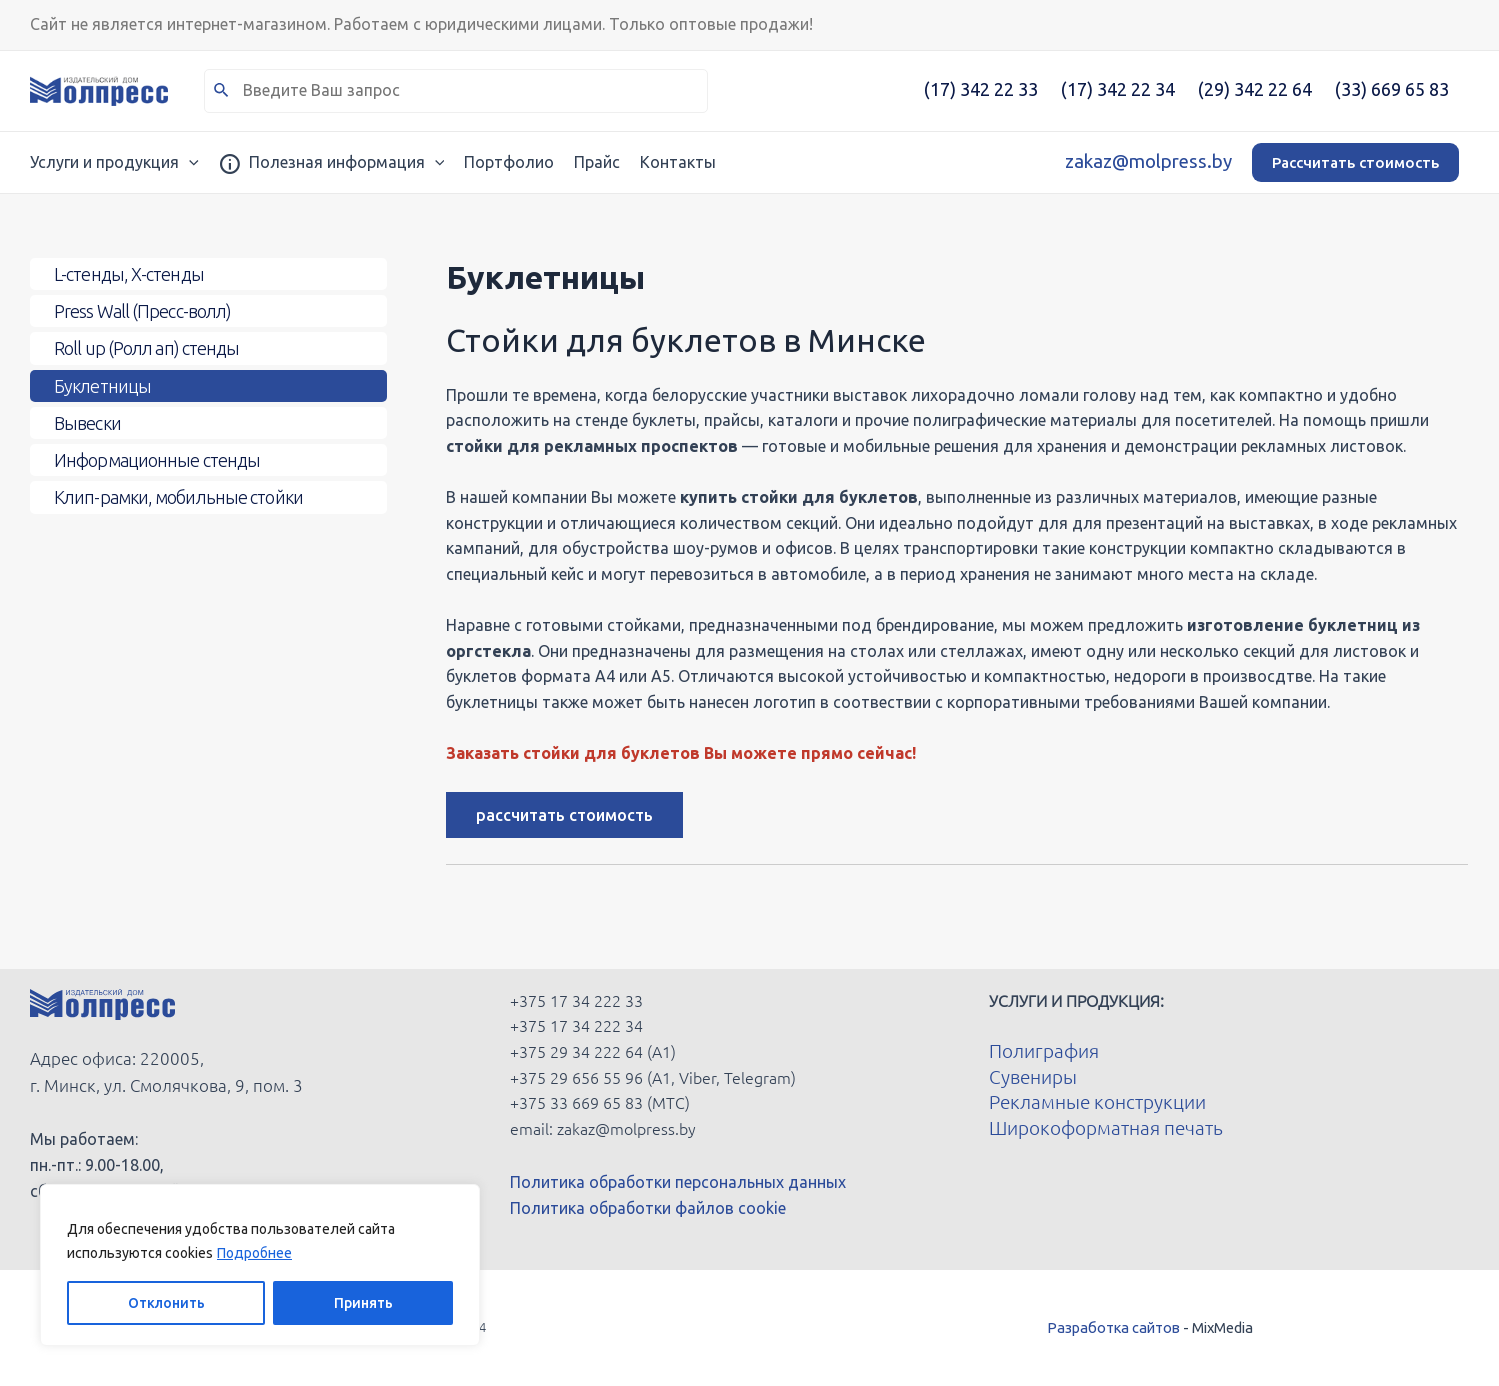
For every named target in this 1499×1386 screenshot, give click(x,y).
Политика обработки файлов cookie (648, 1208)
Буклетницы (102, 392)
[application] (189, 162)
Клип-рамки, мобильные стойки (178, 509)
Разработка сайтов (1113, 1327)
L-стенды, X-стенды (129, 275)
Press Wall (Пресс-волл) (142, 314)
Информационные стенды (157, 470)
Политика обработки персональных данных (678, 1182)
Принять (363, 1303)
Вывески (87, 431)
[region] (260, 1265)
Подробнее (254, 1253)
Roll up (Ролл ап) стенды (146, 353)
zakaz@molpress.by (1148, 161)
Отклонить (166, 1303)
